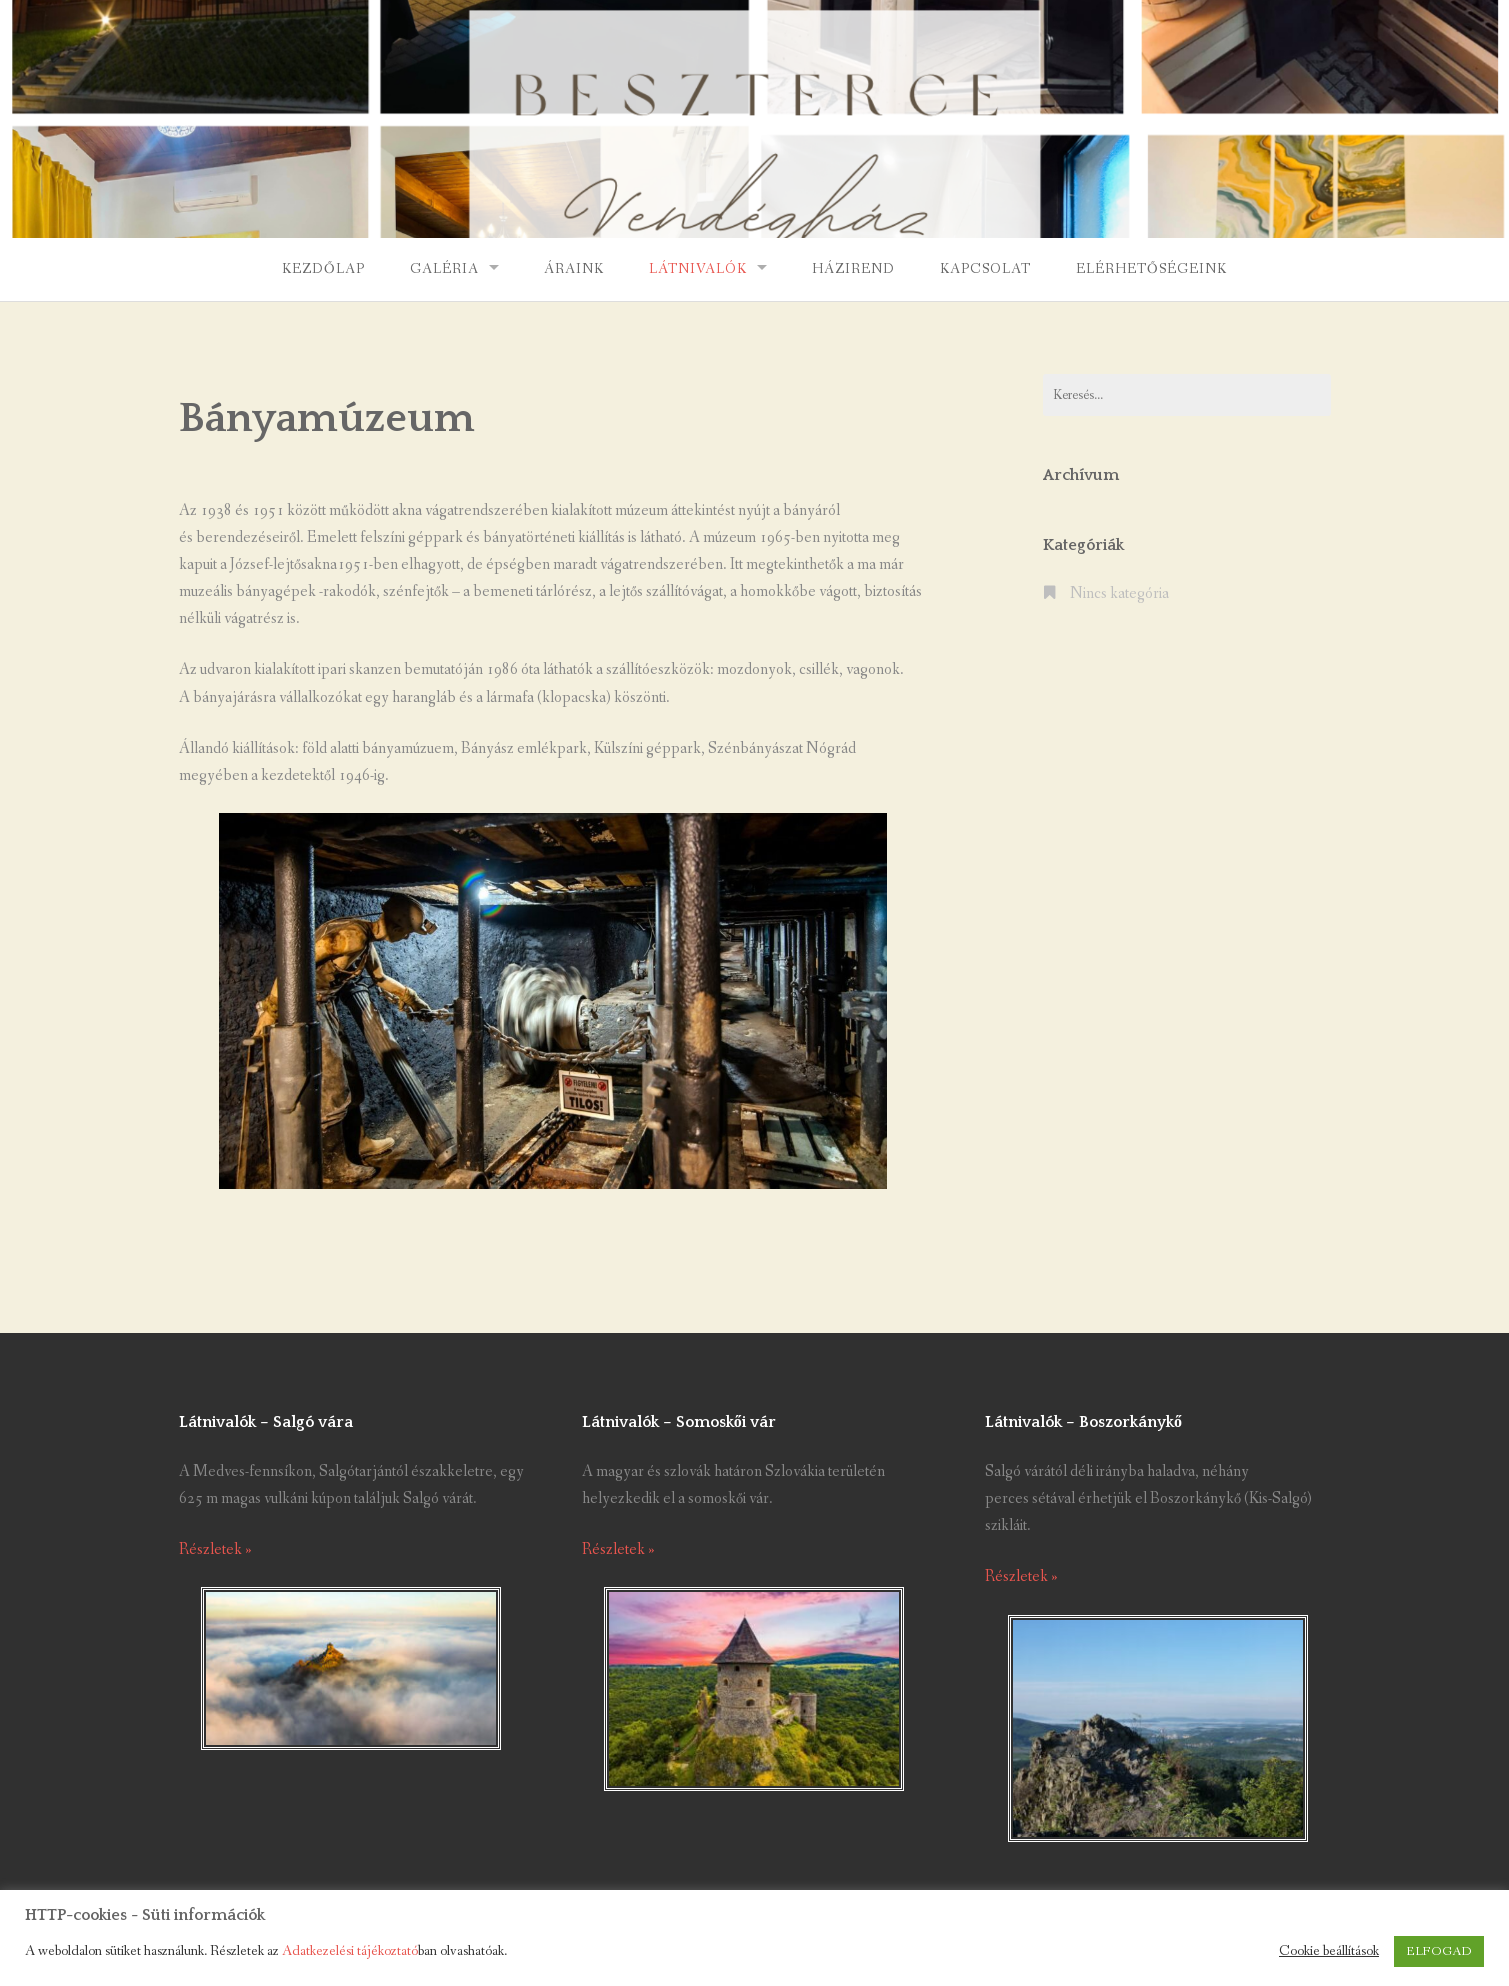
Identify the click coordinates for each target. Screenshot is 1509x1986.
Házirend (853, 269)
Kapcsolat (985, 269)
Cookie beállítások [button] (1329, 1952)
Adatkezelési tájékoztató (350, 1951)
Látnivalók (698, 269)
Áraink (574, 269)
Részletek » (215, 1549)
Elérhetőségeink (1151, 269)
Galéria (444, 269)
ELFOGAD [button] (1439, 1951)
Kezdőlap (323, 269)
